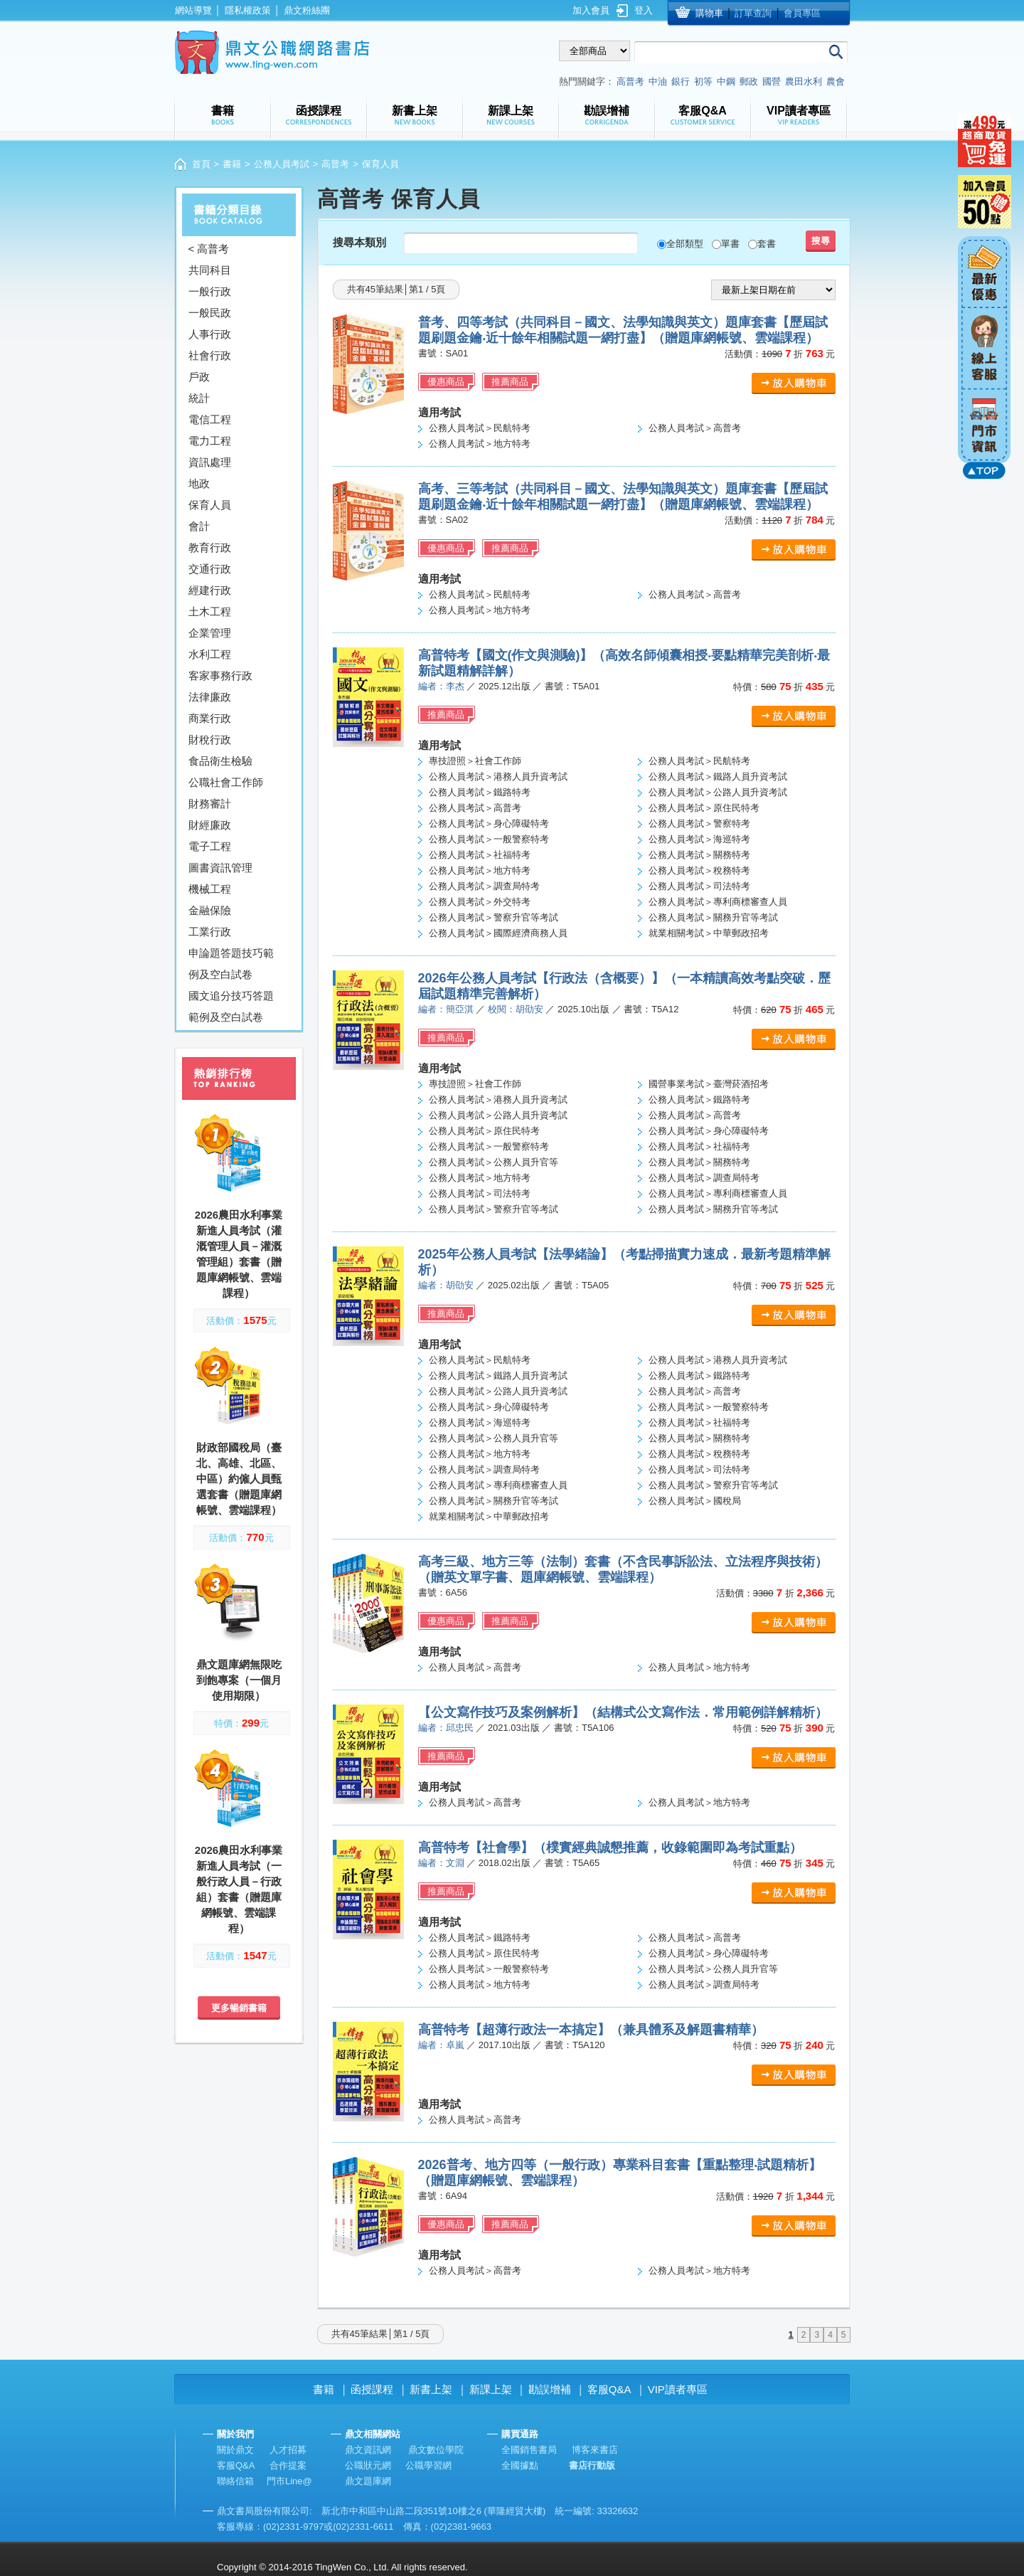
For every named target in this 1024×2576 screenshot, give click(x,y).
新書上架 (431, 2389)
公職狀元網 (368, 2465)
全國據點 (519, 2465)
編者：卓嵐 (441, 2045)
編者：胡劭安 (446, 1285)
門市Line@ (289, 2481)
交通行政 (209, 569)
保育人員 (209, 505)
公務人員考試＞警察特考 (699, 823)
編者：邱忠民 (446, 1727)
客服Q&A (609, 2389)
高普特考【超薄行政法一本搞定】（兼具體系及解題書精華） (591, 2030)
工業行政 (209, 932)
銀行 (680, 81)
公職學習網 (428, 2465)
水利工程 (209, 654)
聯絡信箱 (235, 2481)
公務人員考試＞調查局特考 (484, 886)
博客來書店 (595, 2449)
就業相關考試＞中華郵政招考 (709, 933)
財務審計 (209, 803)
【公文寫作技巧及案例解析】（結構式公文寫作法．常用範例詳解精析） (623, 1712)
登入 (643, 10)
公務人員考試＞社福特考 (479, 854)
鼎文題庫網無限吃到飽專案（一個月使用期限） (239, 1680)
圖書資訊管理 (220, 868)
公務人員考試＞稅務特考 (699, 870)
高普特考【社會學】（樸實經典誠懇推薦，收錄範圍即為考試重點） (610, 1847)
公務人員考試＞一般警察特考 (489, 839)
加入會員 (590, 10)
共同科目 (209, 270)
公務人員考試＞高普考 (695, 428)
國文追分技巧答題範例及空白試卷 (231, 1006)
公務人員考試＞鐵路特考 (479, 792)
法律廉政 (209, 697)
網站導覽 (193, 10)
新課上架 (490, 2389)
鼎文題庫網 (368, 2481)
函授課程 (372, 2389)
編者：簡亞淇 (446, 1009)
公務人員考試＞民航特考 (479, 428)
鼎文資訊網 (368, 2449)
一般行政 (209, 291)
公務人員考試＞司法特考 (699, 886)
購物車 (709, 13)
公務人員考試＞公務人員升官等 (493, 1162)
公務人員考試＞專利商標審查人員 (718, 901)
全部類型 (684, 243)
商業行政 (209, 718)
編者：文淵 (441, 1862)
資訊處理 (209, 462)
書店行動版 (592, 2465)
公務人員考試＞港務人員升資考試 (498, 776)
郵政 (749, 81)
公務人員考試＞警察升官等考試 (493, 917)
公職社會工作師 (225, 782)
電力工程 (209, 441)
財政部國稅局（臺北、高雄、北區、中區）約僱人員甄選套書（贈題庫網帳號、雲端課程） (239, 1478)
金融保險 (209, 910)
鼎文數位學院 (436, 2449)
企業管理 (209, 633)
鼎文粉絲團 (307, 10)
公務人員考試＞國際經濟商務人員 (498, 933)
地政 (199, 483)
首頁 (201, 164)
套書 (766, 243)
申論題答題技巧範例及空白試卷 (231, 963)
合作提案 (288, 2465)
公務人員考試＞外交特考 (479, 901)
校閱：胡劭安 (515, 1009)
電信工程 (209, 419)
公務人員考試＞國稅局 (695, 1500)
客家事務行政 (220, 675)
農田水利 (803, 81)
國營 (771, 81)
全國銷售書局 (529, 2449)
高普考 (630, 81)
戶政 (199, 377)
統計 (199, 398)
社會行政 (209, 355)
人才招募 (288, 2449)
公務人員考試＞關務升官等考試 (713, 917)
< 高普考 (209, 249)
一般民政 (209, 313)
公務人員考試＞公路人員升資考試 (718, 792)
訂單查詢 (753, 13)
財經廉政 (209, 825)
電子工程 (209, 846)
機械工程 (209, 889)
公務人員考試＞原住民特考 (704, 807)
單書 (730, 243)
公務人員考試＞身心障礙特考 (489, 823)
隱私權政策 (248, 10)
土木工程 (209, 611)
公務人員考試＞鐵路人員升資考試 (718, 776)
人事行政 (209, 334)
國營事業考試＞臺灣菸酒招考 (709, 1083)
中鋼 (726, 81)
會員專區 (802, 13)
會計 (199, 526)
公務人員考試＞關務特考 (699, 854)
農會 (835, 81)
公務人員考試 (281, 164)
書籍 (232, 164)
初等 (703, 81)
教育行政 (209, 547)
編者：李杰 (441, 686)
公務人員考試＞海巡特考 (699, 839)
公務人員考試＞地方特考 (479, 443)
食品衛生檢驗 (220, 761)
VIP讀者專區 (678, 2389)
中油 (658, 81)
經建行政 (209, 590)
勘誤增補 (549, 2389)
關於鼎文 (235, 2449)
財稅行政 (209, 739)
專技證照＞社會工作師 (475, 761)
